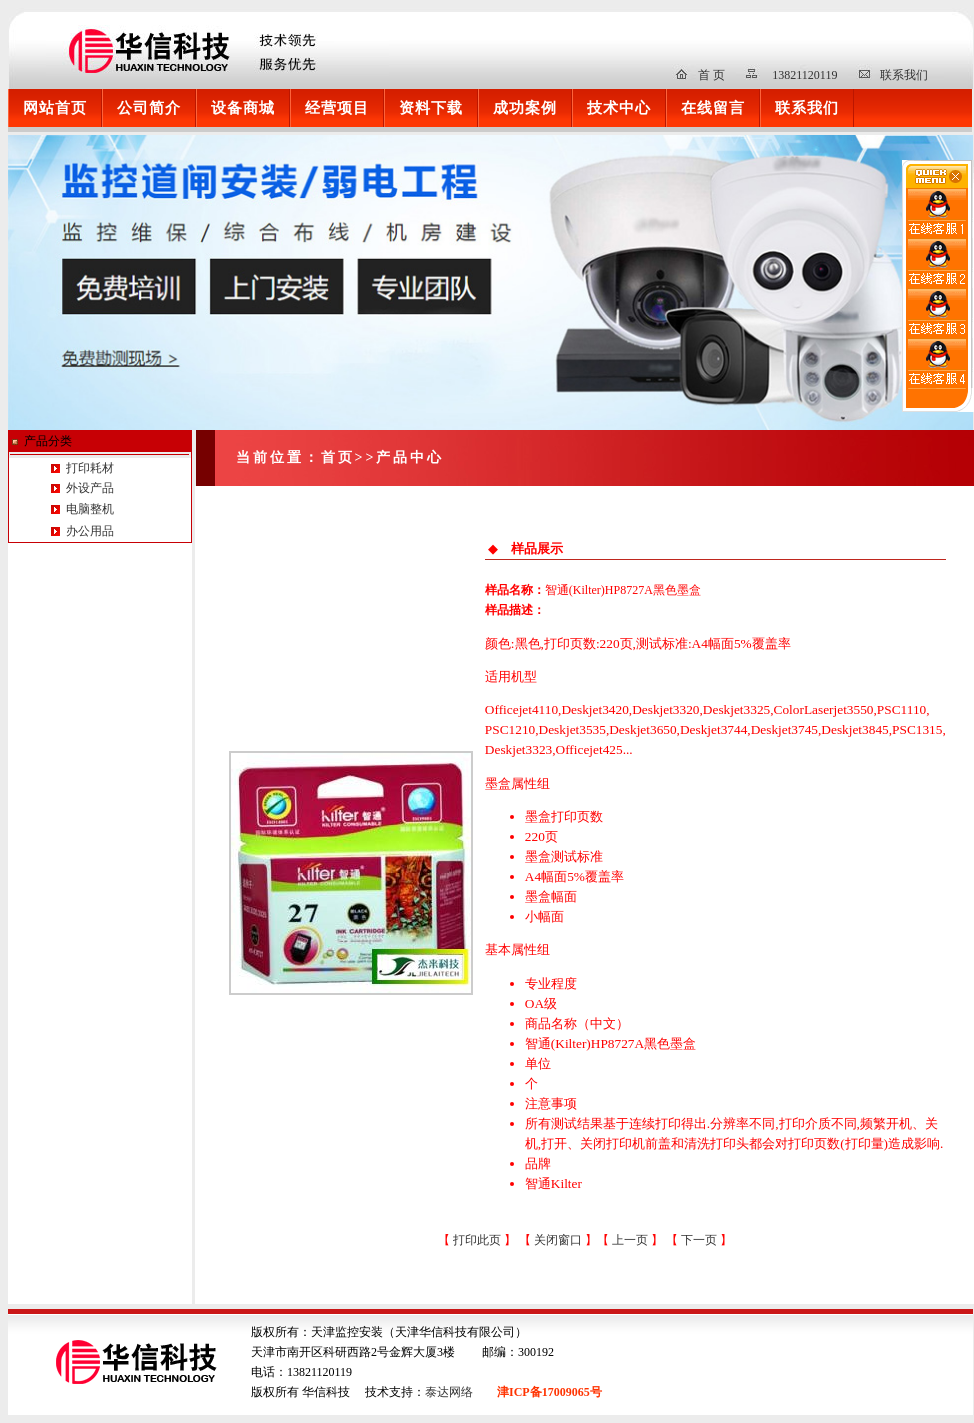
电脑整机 (90, 509)
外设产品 (88, 488)
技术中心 (619, 107)
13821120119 (804, 75)
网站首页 (55, 107)
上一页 (631, 1240)
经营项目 (337, 107)
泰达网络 (449, 1392)
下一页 (700, 1240)
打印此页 (477, 1240)
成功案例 (525, 107)
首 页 (711, 75)
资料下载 (431, 107)
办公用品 (90, 531)
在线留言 (713, 107)
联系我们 (904, 75)
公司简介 (149, 107)
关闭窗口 (558, 1240)
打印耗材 (88, 468)
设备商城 (243, 107)
